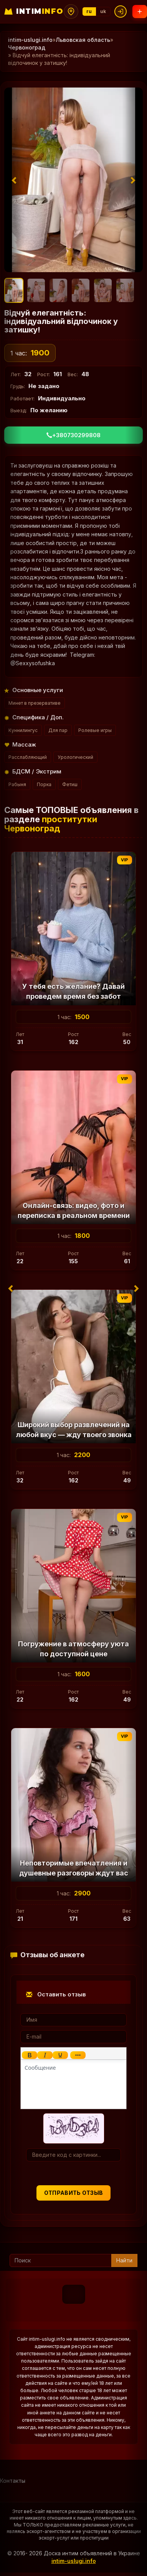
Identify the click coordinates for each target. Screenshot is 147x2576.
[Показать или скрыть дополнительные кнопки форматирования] (78, 2055)
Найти (124, 2260)
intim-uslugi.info (30, 39)
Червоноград (26, 47)
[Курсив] (45, 2055)
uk (103, 11)
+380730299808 (73, 435)
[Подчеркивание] (60, 2055)
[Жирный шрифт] (29, 2055)
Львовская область (83, 39)
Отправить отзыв (73, 2192)
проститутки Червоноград (50, 823)
